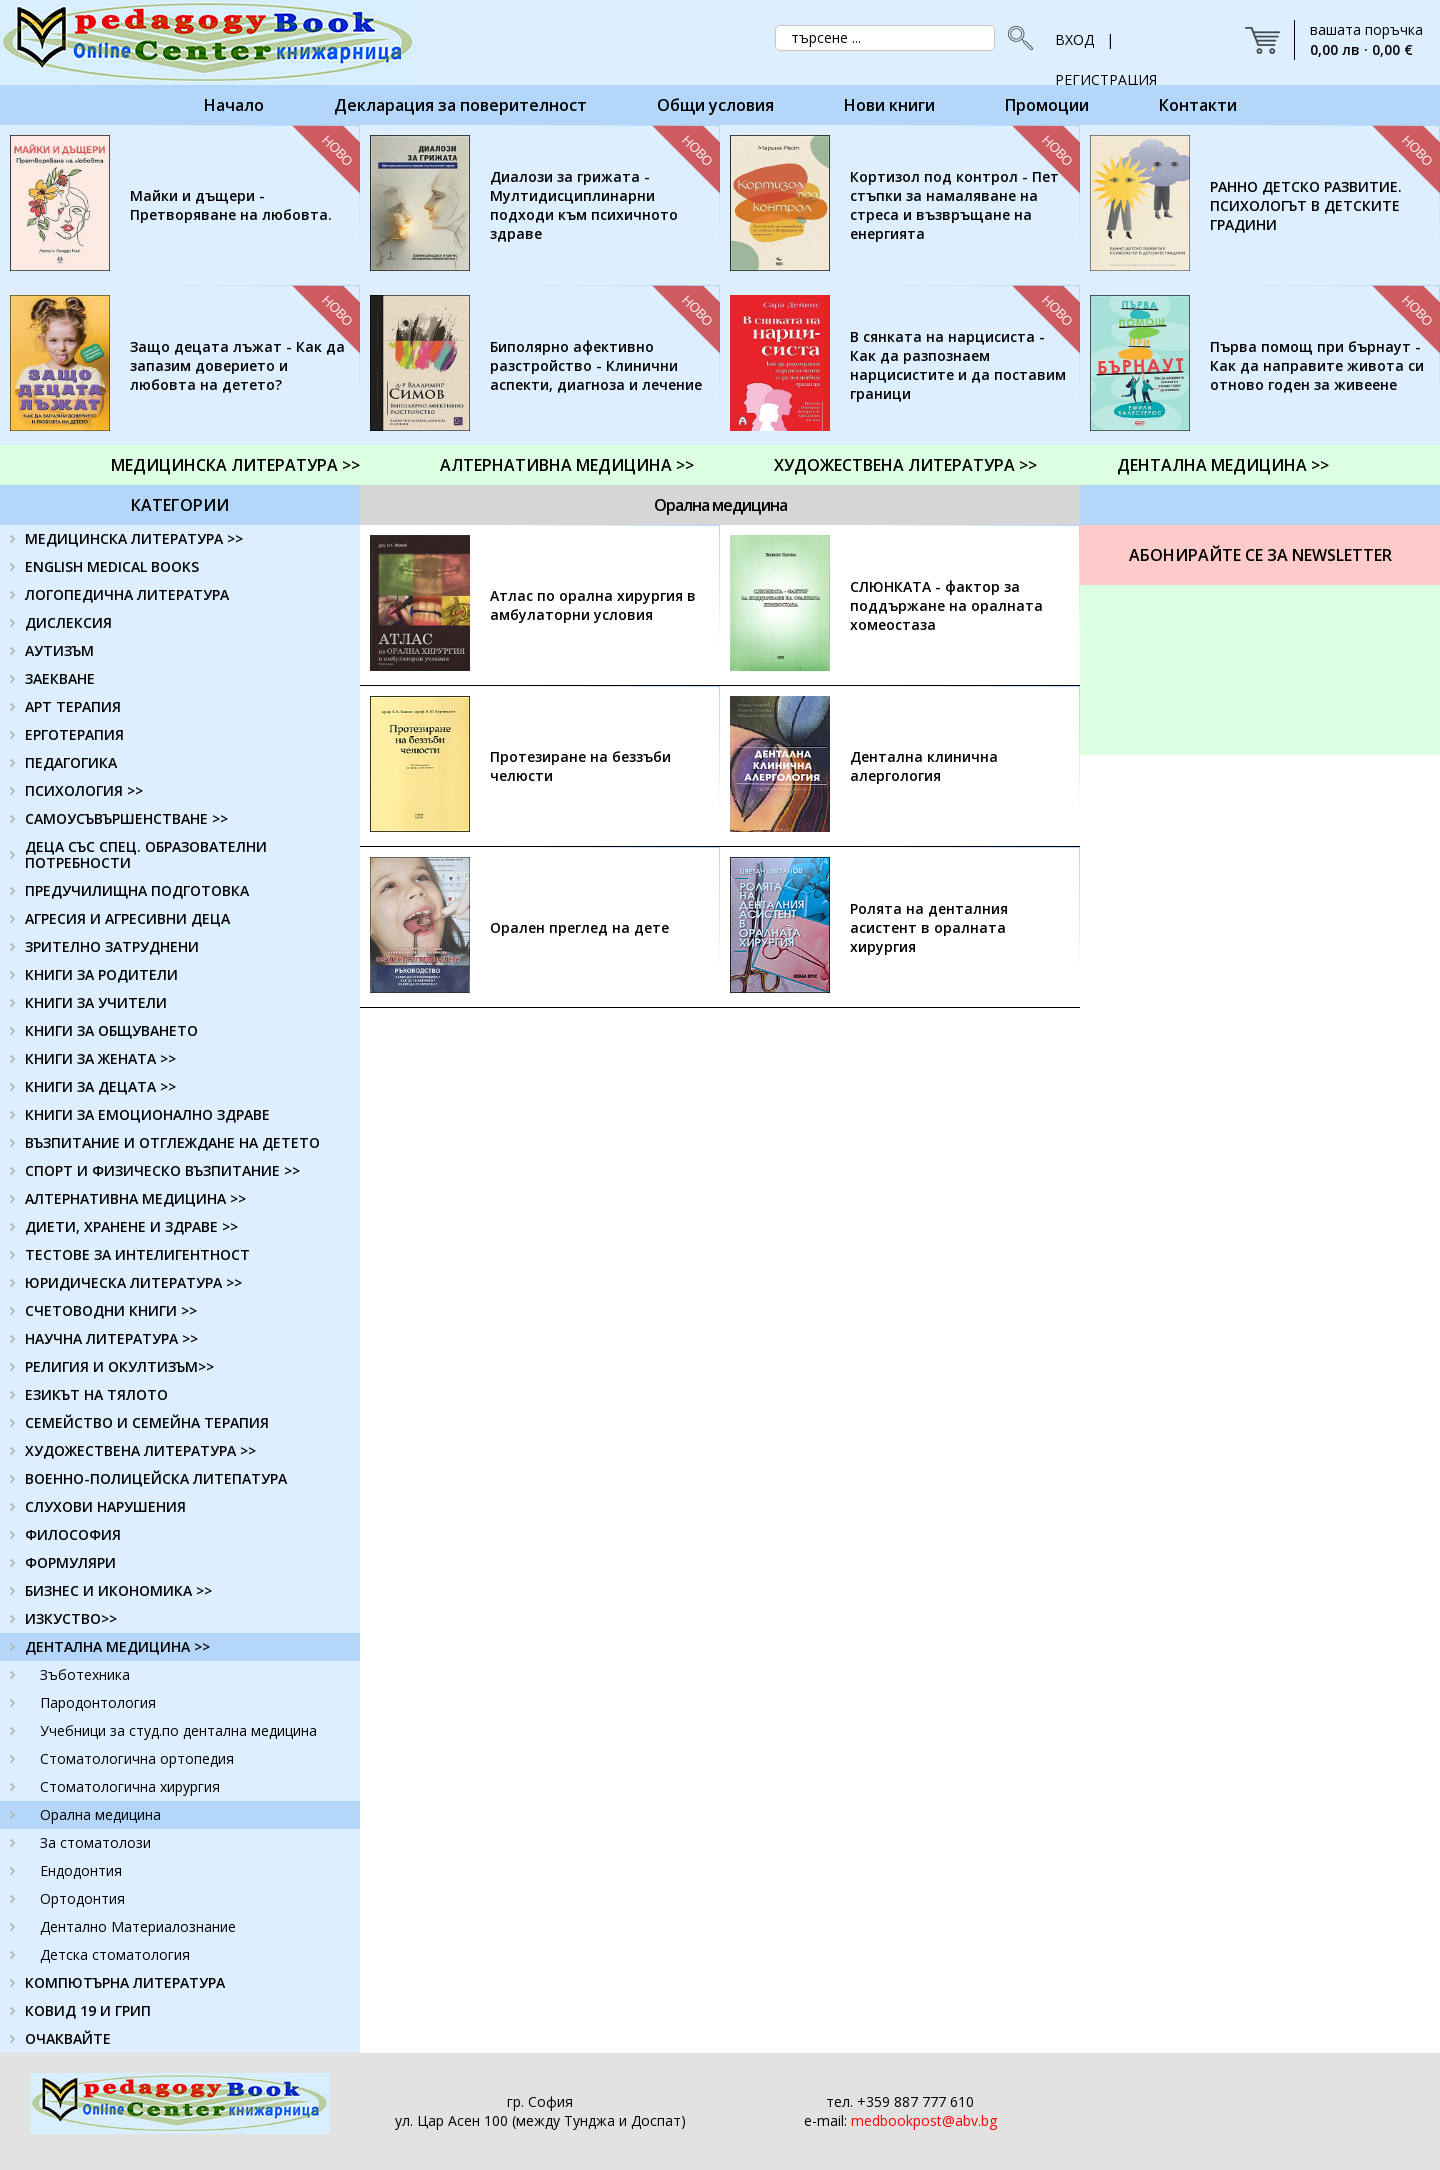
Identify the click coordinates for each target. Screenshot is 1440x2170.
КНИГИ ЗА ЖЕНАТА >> (100, 1058)
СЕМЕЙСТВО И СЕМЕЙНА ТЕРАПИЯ (147, 1422)
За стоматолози (95, 1842)
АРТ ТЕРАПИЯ (73, 706)
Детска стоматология (115, 1954)
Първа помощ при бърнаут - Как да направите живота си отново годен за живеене (1317, 365)
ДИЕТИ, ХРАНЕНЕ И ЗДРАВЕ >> (131, 1226)
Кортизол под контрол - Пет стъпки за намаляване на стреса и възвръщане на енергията (954, 205)
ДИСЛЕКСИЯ (68, 622)
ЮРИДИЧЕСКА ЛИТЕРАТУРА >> (133, 1282)
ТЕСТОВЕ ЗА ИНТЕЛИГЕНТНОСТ (137, 1254)
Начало (234, 105)
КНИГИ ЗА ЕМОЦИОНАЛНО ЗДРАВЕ (147, 1114)
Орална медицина (100, 1814)
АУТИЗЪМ (59, 650)
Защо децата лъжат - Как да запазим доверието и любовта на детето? (237, 365)
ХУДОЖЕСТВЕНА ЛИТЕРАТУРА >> (905, 465)
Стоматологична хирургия (130, 1786)
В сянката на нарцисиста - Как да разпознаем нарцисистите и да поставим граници (958, 365)
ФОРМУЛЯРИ (70, 1562)
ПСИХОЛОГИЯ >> (84, 790)
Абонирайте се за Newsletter (1260, 555)
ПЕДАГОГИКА (71, 762)
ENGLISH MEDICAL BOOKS (112, 566)
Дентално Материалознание (138, 1926)
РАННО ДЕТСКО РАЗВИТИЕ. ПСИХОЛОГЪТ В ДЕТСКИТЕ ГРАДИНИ (1306, 205)
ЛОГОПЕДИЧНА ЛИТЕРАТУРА (127, 594)
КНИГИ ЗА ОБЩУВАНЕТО (111, 1030)
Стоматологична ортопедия (137, 1758)
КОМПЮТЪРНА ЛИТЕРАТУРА (125, 1982)
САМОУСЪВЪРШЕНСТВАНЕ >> (126, 818)
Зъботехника (85, 1674)
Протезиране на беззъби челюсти (580, 766)
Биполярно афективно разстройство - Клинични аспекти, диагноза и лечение (596, 365)
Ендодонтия (81, 1870)
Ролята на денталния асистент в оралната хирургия (929, 927)
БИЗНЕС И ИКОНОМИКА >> (118, 1590)
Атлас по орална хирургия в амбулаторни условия (593, 605)
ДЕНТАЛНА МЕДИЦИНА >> (1223, 465)
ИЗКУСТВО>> (71, 1618)
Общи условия (715, 105)
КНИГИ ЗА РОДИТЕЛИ (101, 974)
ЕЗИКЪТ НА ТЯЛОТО (96, 1394)
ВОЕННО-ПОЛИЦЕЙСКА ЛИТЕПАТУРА (156, 1478)
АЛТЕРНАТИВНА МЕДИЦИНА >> (567, 465)
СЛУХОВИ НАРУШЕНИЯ (105, 1506)
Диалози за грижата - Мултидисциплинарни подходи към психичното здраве (584, 205)
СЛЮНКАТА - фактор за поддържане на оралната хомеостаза (946, 605)
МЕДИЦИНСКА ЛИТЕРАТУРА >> (235, 465)
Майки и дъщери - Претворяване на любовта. (231, 205)
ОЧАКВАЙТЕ (68, 2038)
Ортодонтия (82, 1898)
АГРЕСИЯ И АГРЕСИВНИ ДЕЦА (127, 918)
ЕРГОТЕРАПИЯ (74, 734)
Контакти (1198, 105)
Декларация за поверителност (460, 105)
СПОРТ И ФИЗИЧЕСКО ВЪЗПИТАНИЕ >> (162, 1170)
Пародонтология (98, 1702)
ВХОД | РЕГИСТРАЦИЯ (1106, 45)
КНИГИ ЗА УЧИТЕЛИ (96, 1002)
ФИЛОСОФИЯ (73, 1534)
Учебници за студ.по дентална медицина (178, 1730)
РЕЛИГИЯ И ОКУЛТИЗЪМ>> (119, 1366)
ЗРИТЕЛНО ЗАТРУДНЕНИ (112, 946)
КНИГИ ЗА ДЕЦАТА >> (100, 1086)
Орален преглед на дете (579, 927)
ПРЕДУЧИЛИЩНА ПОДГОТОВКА (137, 890)
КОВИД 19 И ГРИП (88, 2010)
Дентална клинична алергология (924, 766)
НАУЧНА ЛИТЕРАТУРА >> (111, 1338)
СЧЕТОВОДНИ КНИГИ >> (111, 1310)
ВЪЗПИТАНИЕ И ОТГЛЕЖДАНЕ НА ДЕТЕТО (172, 1142)
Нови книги (889, 105)
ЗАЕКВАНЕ (60, 678)
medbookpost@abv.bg (924, 2120)
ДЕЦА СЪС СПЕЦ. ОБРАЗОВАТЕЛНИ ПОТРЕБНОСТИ (146, 854)
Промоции (1047, 105)
